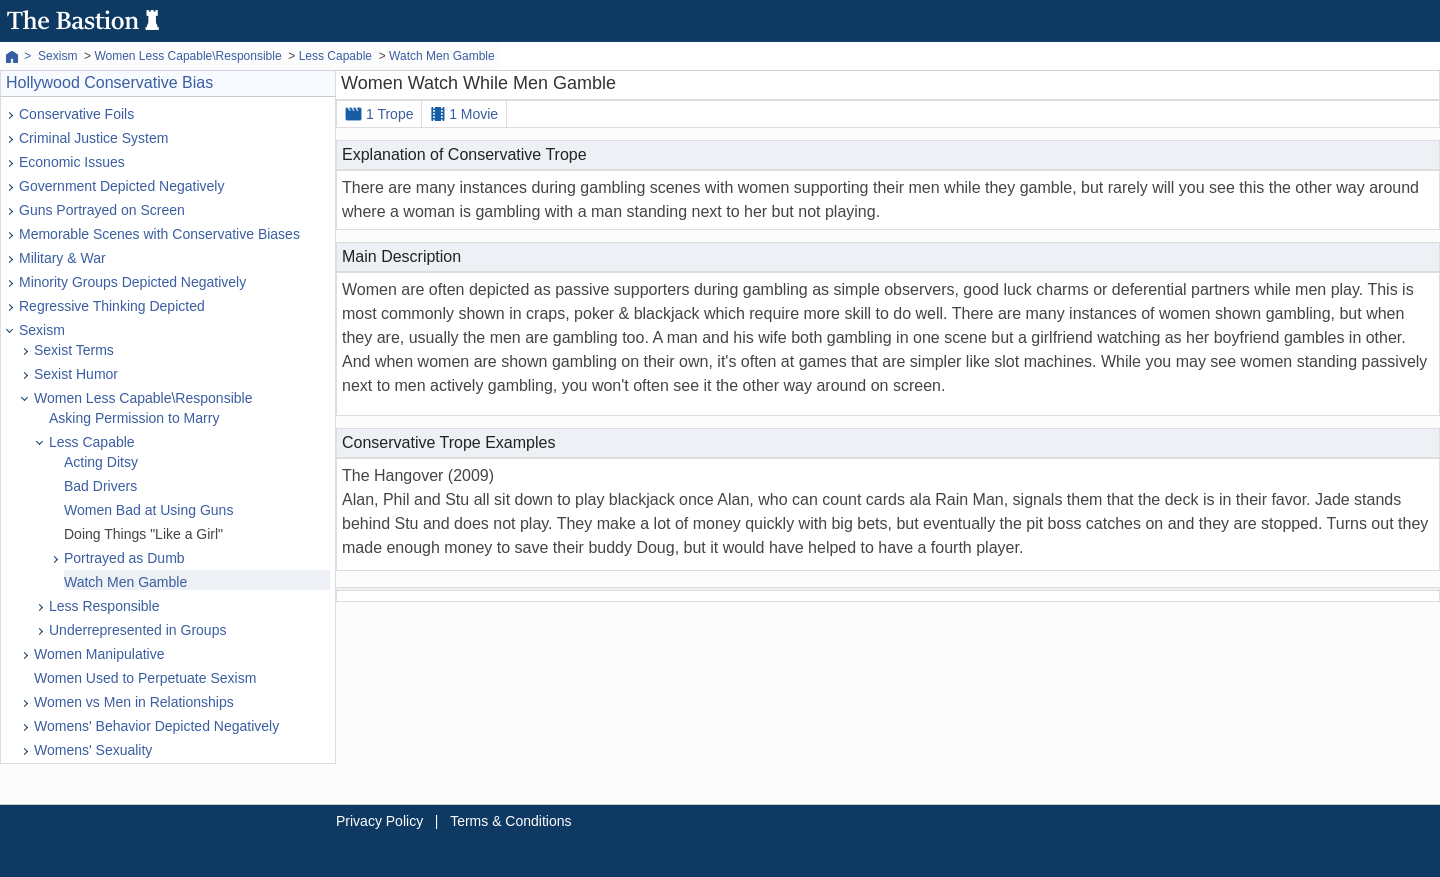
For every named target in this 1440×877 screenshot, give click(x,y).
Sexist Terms (74, 350)
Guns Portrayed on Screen (102, 210)
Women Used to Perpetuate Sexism (145, 678)
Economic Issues (72, 162)
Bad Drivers (100, 486)
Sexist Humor (76, 374)
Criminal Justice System (93, 138)
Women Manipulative (99, 654)
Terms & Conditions (510, 821)
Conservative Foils (76, 114)
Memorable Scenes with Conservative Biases (159, 234)
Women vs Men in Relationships (134, 702)
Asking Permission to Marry (134, 418)
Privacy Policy (379, 821)
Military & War (62, 258)
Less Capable (92, 442)
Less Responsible (104, 606)
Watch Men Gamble (125, 582)
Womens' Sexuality (93, 750)
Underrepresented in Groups (137, 630)
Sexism (42, 330)
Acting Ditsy (101, 462)
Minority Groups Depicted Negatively (132, 282)
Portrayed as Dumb (124, 558)
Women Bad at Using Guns (148, 510)
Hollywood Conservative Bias (109, 82)
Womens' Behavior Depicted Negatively (156, 726)
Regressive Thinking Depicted (112, 306)
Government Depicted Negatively (121, 186)
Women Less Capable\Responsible (143, 398)
